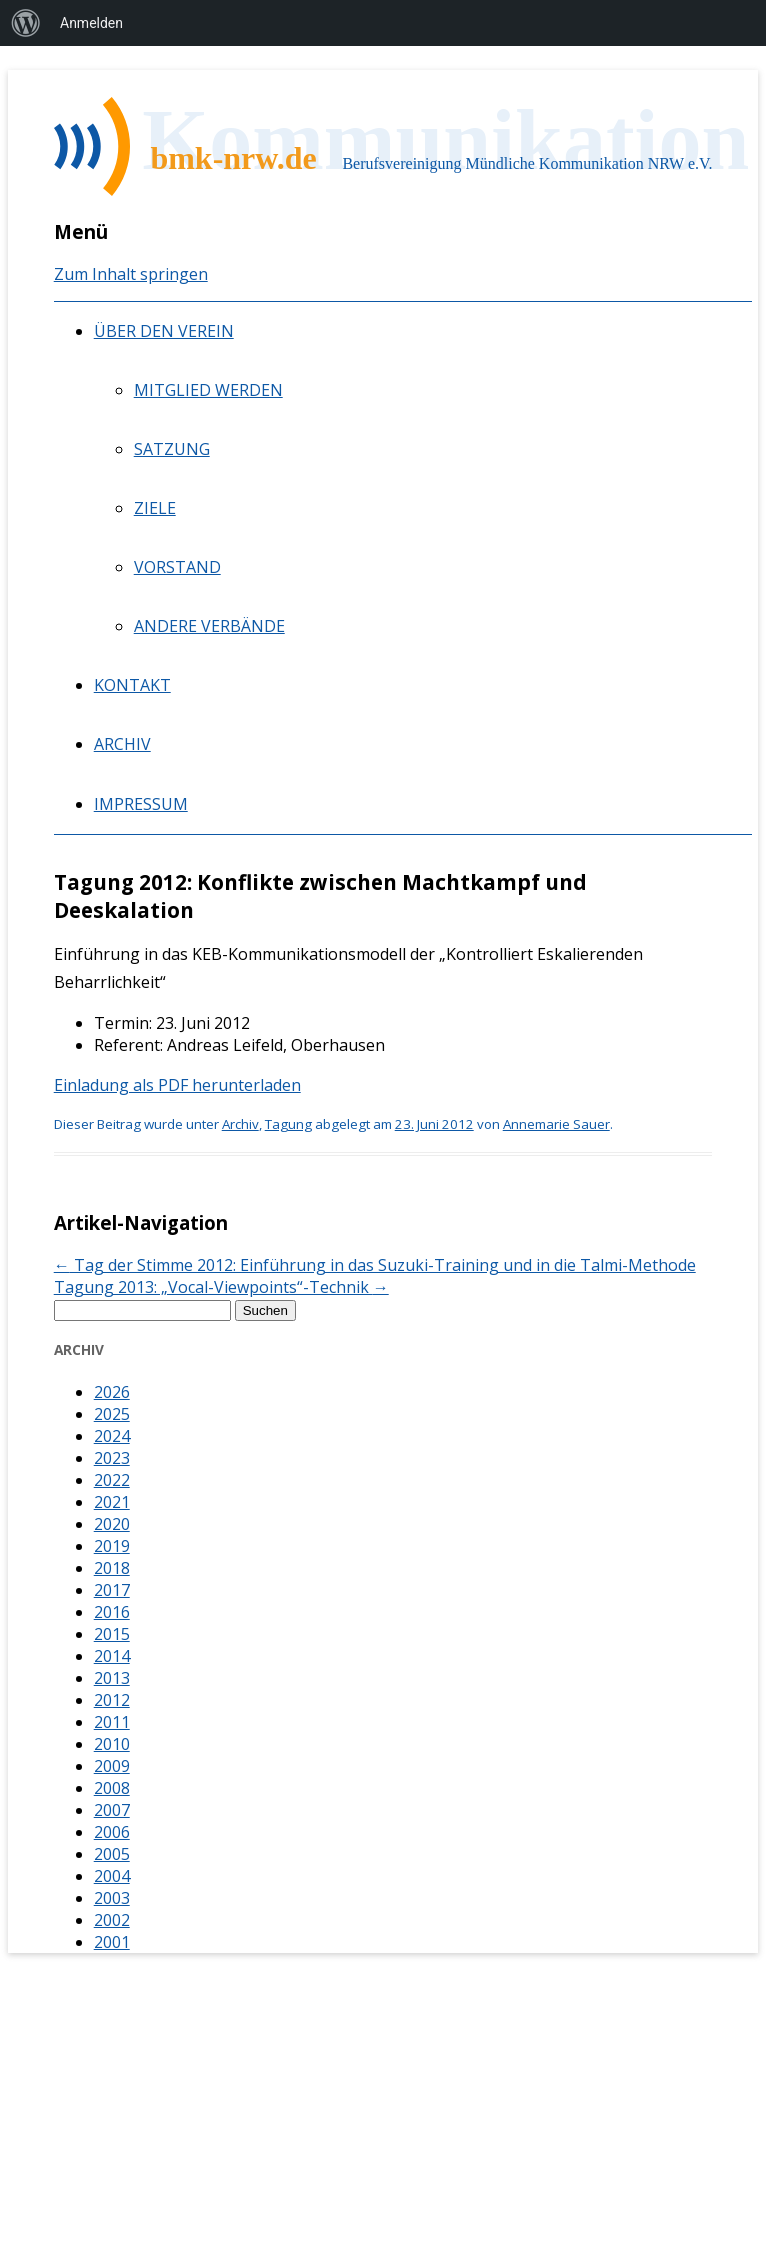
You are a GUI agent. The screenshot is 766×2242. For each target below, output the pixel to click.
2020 (112, 1524)
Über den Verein (164, 331)
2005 (112, 1854)
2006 (112, 1832)
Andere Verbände (209, 626)
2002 (112, 1920)
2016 (112, 1612)
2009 (112, 1766)
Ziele (155, 508)
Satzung (172, 449)
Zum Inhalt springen (131, 274)
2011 (112, 1722)
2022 (112, 1480)
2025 (112, 1414)
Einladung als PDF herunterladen (177, 1085)
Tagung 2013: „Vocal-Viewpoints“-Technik (221, 1287)
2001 (112, 1942)
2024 (112, 1436)
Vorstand (177, 567)
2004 (112, 1876)
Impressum (141, 804)
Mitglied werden (208, 390)
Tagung (288, 1124)
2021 (112, 1502)
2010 (112, 1744)
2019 (112, 1546)
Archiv (122, 744)
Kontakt (132, 685)
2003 (112, 1898)
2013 (112, 1678)
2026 (112, 1392)
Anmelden (91, 23)
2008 (112, 1788)
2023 (112, 1458)
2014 (112, 1656)
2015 (112, 1634)
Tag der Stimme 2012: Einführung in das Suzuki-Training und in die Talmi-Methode (375, 1265)
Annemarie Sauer (556, 1124)
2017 (112, 1590)
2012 (112, 1700)
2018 (112, 1568)
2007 (112, 1810)
